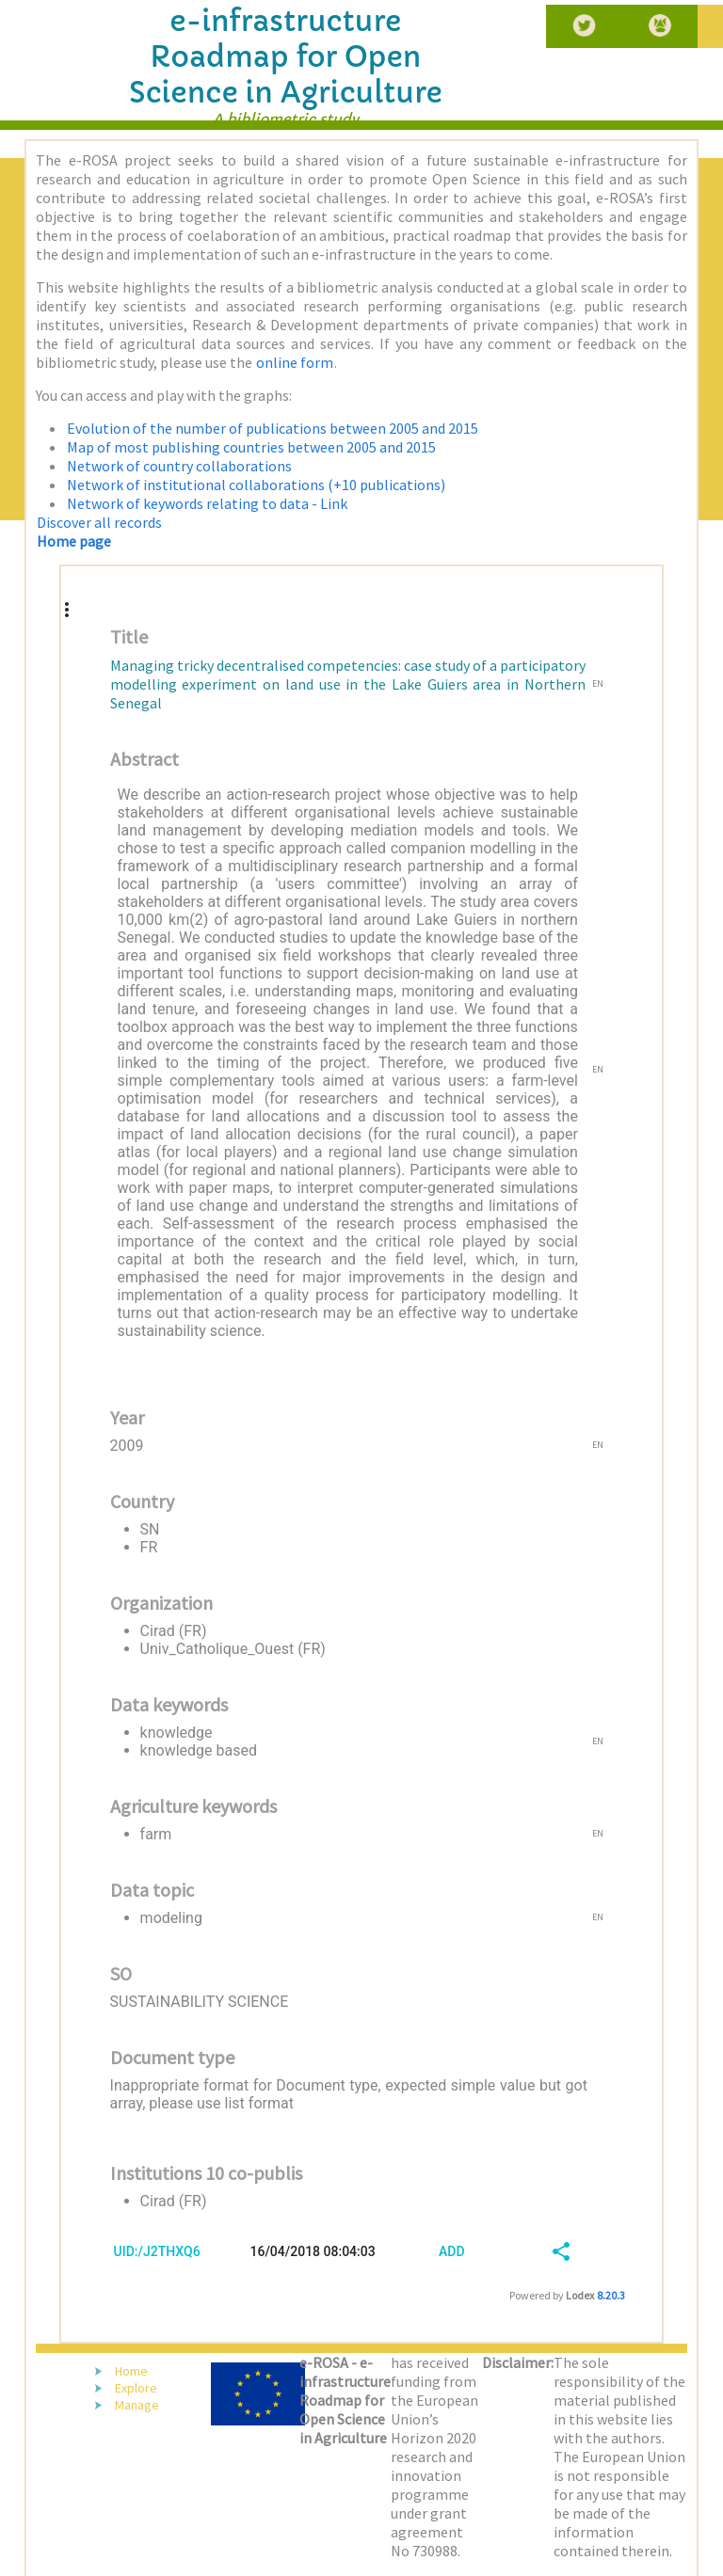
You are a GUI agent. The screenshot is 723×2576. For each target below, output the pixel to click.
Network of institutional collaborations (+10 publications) (256, 484)
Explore (136, 2387)
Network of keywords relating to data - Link (207, 503)
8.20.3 (611, 2295)
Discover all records (99, 522)
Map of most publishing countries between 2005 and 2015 (251, 446)
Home (131, 2370)
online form (294, 362)
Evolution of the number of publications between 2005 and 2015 (272, 428)
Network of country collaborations (179, 465)
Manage (137, 2404)
